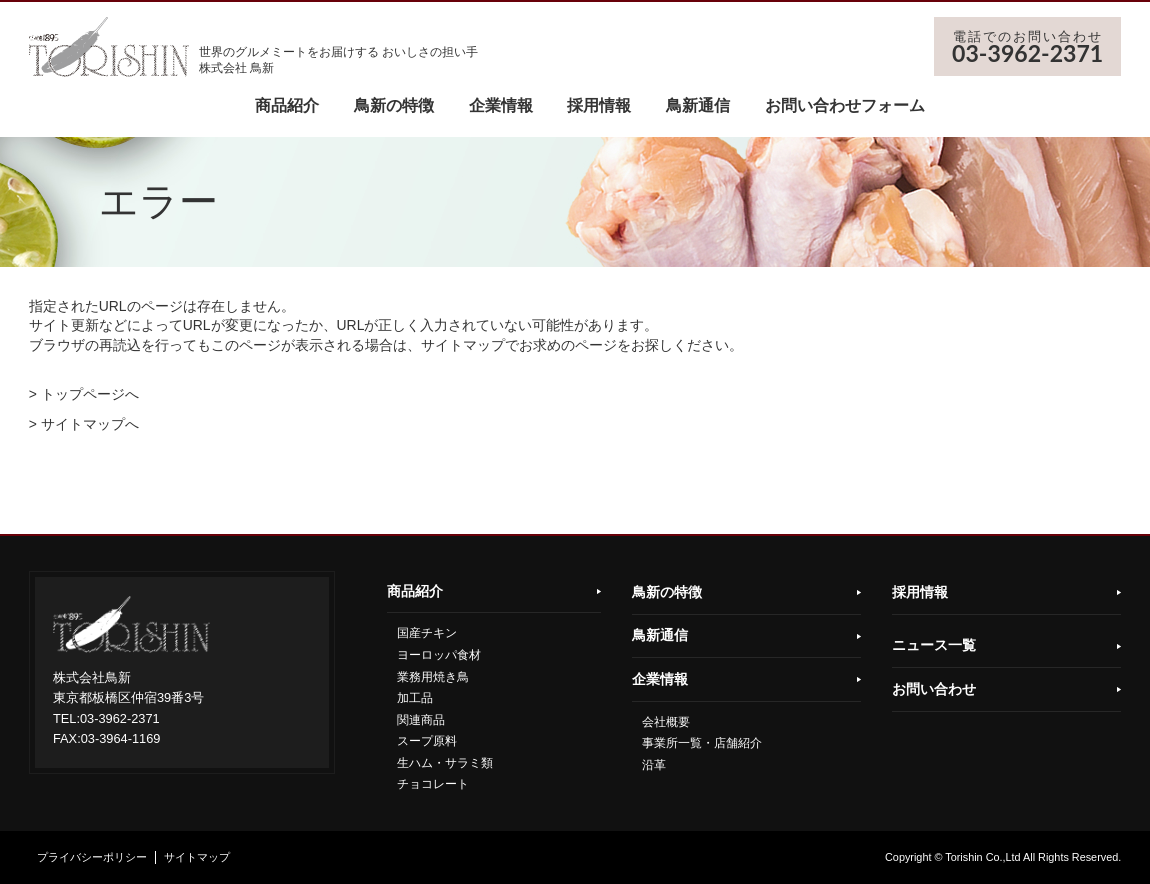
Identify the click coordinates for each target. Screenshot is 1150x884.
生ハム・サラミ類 (445, 763)
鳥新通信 (698, 105)
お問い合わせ (934, 689)
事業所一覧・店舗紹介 (702, 743)
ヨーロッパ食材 (439, 655)
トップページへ (90, 394)
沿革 (654, 765)
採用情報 (599, 105)
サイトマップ (197, 857)
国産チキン (427, 633)
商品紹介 (287, 105)
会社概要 (666, 722)
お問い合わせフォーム (845, 105)
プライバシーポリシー (92, 857)
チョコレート (433, 784)
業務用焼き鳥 (433, 677)
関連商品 (421, 720)
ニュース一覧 (934, 645)
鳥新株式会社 (109, 47)
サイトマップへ (90, 424)
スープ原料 (427, 741)
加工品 (415, 698)
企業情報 (501, 105)
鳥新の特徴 (394, 105)
